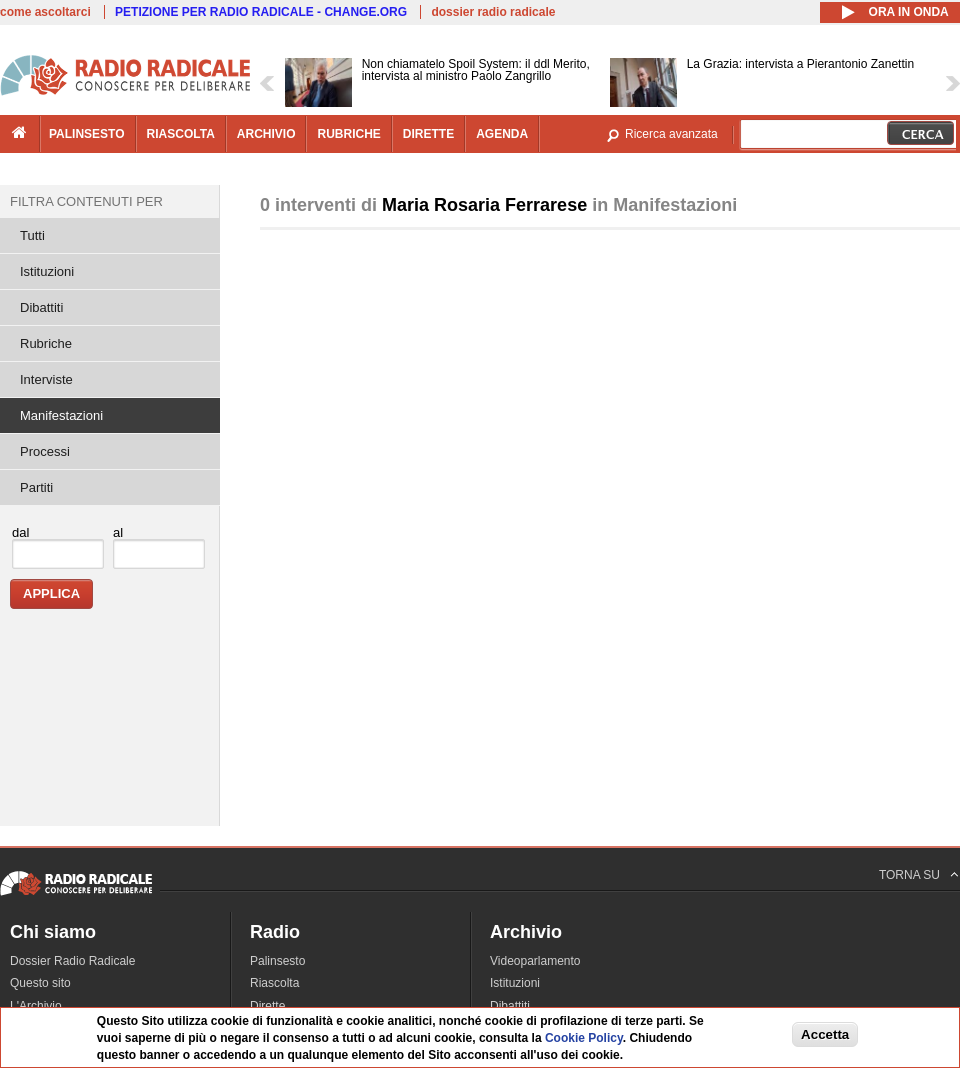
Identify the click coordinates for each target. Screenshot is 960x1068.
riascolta (181, 134)
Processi (45, 451)
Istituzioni (47, 271)
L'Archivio (36, 1006)
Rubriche (46, 343)
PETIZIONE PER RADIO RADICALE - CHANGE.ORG (261, 12)
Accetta (825, 1034)
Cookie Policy (584, 1038)
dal (20, 532)
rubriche (348, 134)
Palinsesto (277, 961)
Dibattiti (41, 307)
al (118, 532)
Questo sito (40, 983)
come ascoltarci (45, 12)
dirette (428, 134)
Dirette (267, 1006)
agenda (502, 134)
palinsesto (87, 134)
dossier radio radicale (493, 12)
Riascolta (274, 983)
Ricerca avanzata (671, 134)
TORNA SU (909, 875)
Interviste (46, 379)
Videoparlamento (535, 961)
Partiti (36, 487)
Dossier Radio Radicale (72, 961)
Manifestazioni (61, 415)
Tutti (32, 235)
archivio (266, 134)
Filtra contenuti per (86, 201)
